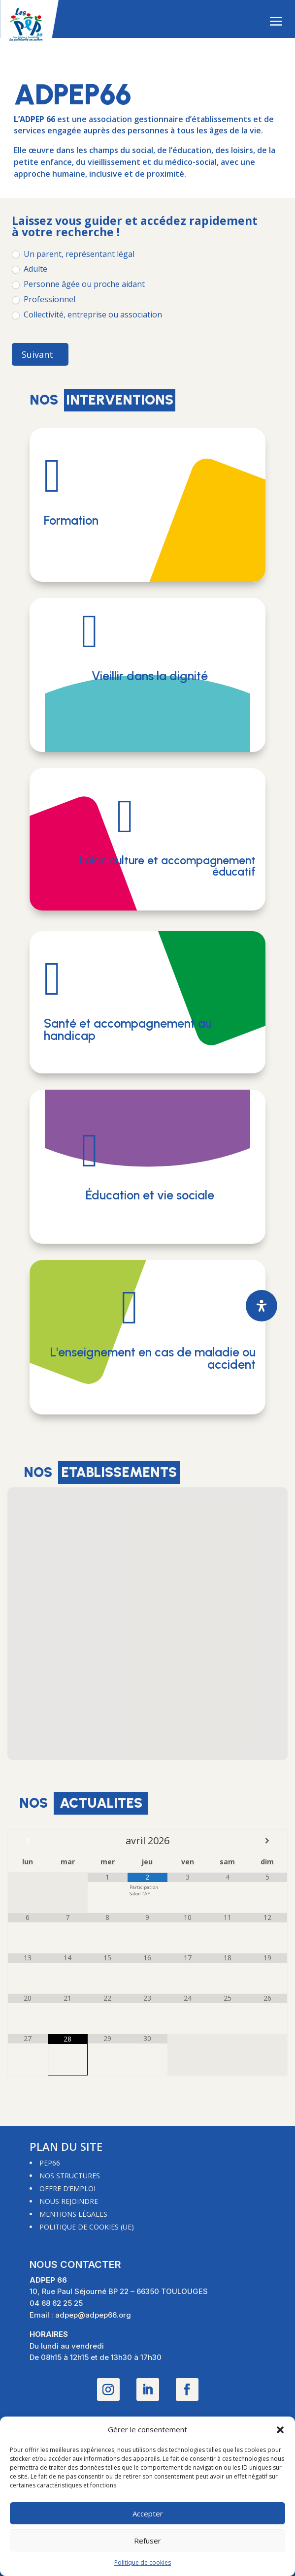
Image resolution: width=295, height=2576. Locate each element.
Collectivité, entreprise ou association (87, 315)
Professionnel (43, 299)
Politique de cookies (142, 2562)
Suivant (37, 354)
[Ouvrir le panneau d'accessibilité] (261, 1305)
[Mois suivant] (267, 1840)
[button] (280, 2430)
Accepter (147, 2513)
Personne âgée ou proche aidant (78, 284)
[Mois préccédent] (28, 1840)
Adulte (29, 269)
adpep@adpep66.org (93, 2315)
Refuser (147, 2540)
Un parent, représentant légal (73, 254)
